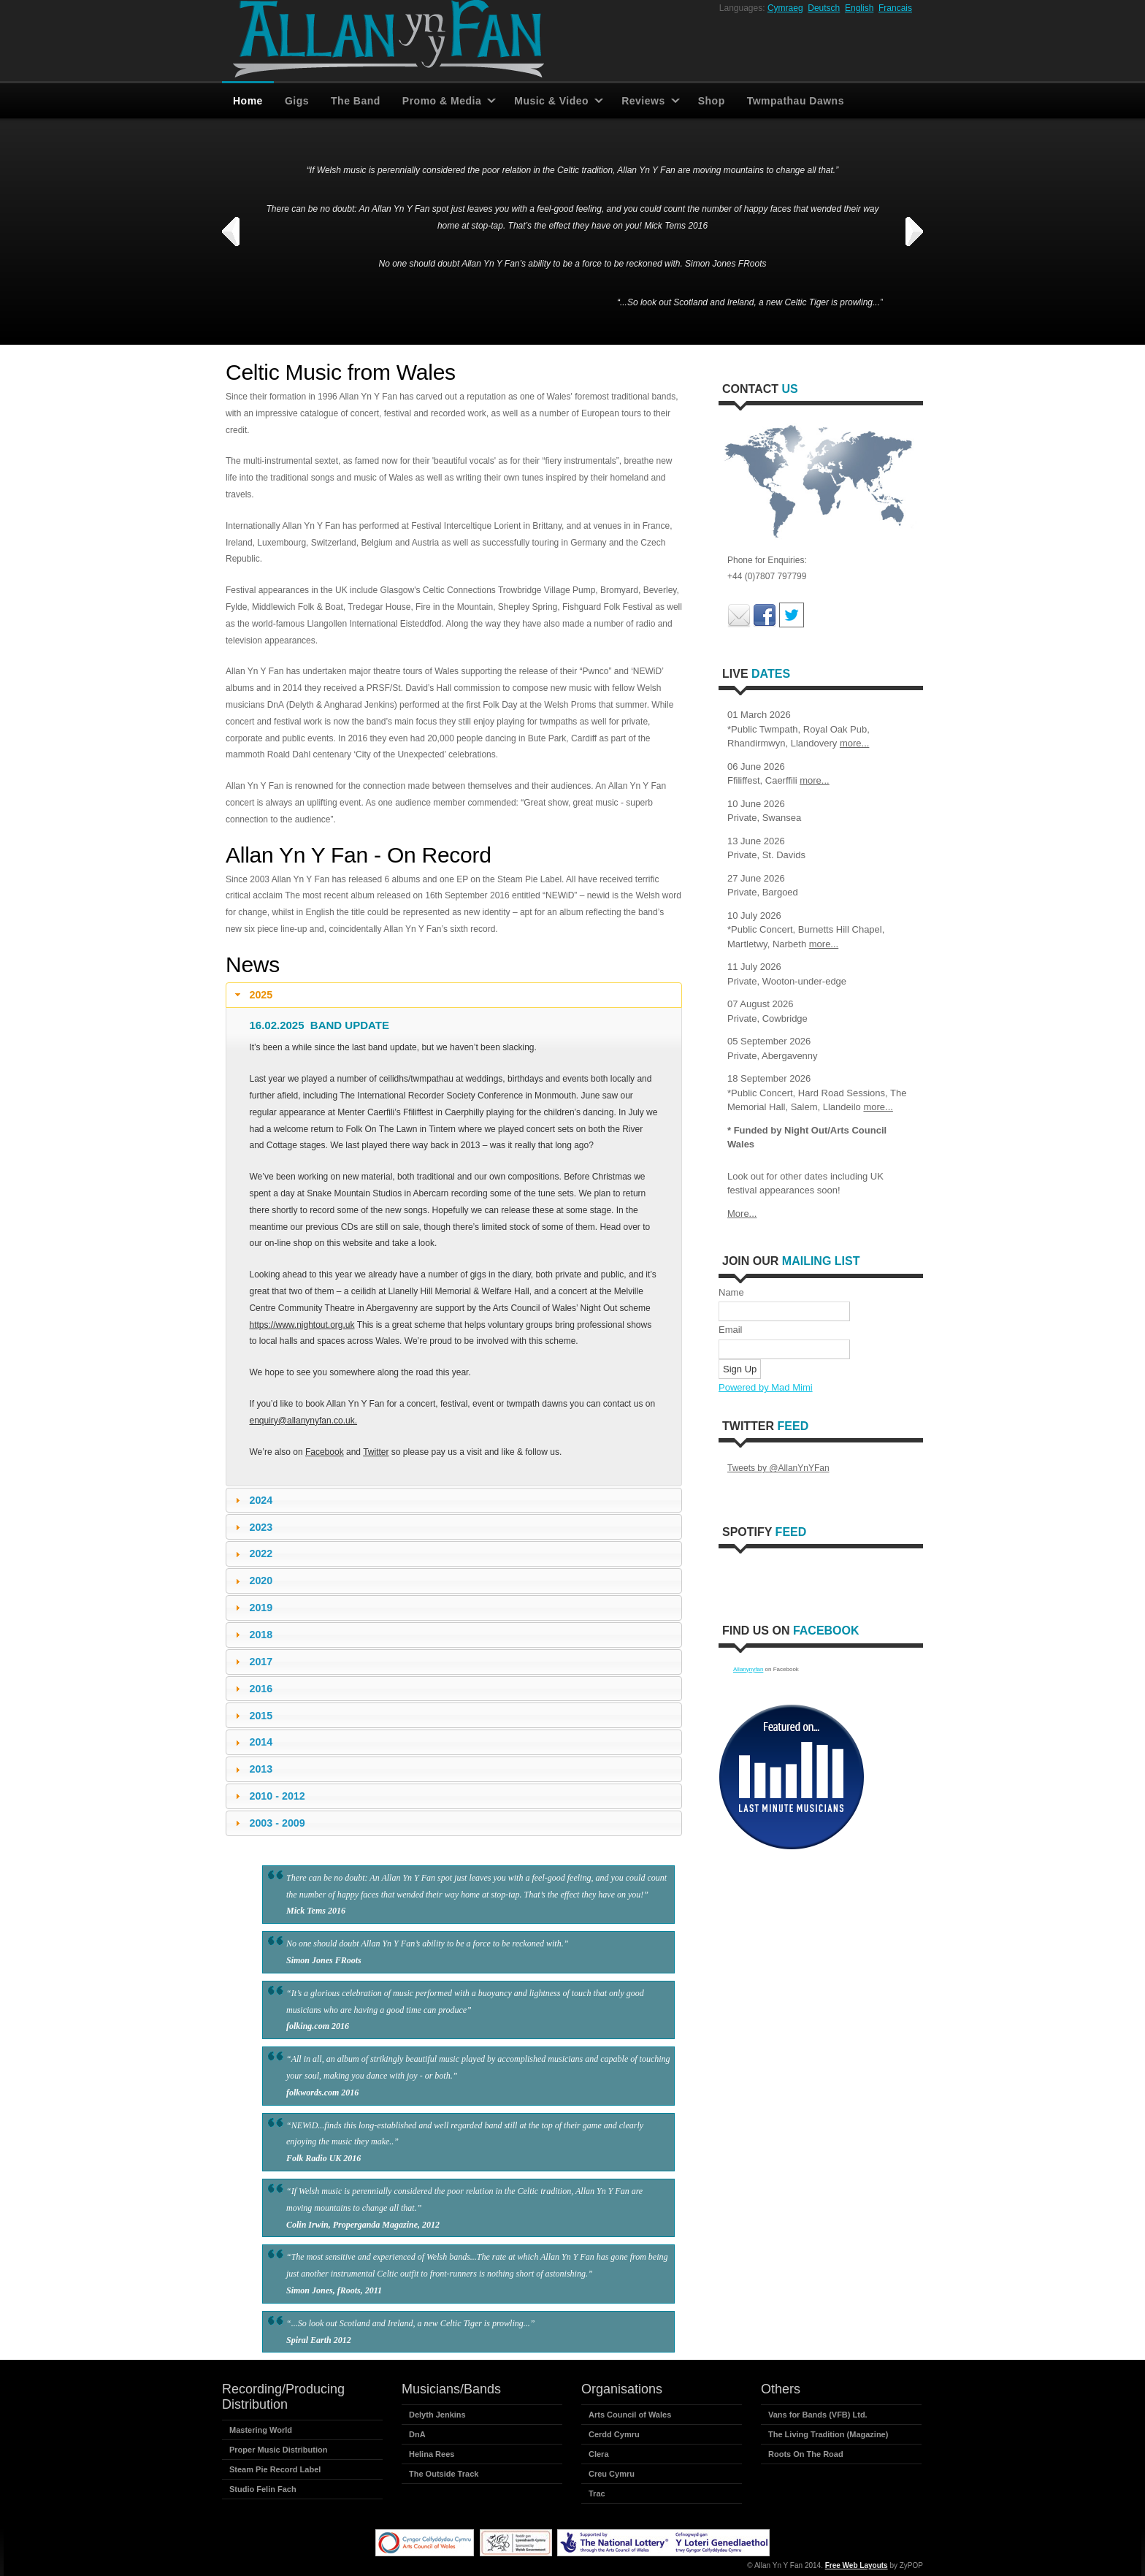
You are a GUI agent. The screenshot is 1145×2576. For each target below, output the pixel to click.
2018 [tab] (251, 1634)
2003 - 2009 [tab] (268, 1823)
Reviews (643, 101)
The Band (355, 101)
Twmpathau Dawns (795, 101)
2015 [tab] (251, 1715)
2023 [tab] (251, 1527)
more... (854, 743)
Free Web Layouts (856, 2565)
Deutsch (824, 8)
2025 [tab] (251, 995)
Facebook (324, 1452)
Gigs (297, 101)
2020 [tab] (251, 1580)
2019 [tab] (251, 1607)
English (859, 8)
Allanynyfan (748, 1669)
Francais (895, 8)
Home (248, 101)
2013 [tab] (251, 1769)
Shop (711, 101)
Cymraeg (785, 8)
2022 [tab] (251, 1553)
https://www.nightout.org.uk (301, 1325)
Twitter (375, 1452)
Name (731, 1292)
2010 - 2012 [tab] (268, 1796)
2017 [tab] (251, 1661)
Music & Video (551, 101)
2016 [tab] (251, 1688)
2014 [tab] (251, 1742)
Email (731, 1329)
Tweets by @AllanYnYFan (778, 1468)
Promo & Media (441, 101)
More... (742, 1213)
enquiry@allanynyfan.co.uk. (303, 1420)
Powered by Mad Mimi (766, 1387)
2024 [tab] (251, 1500)
